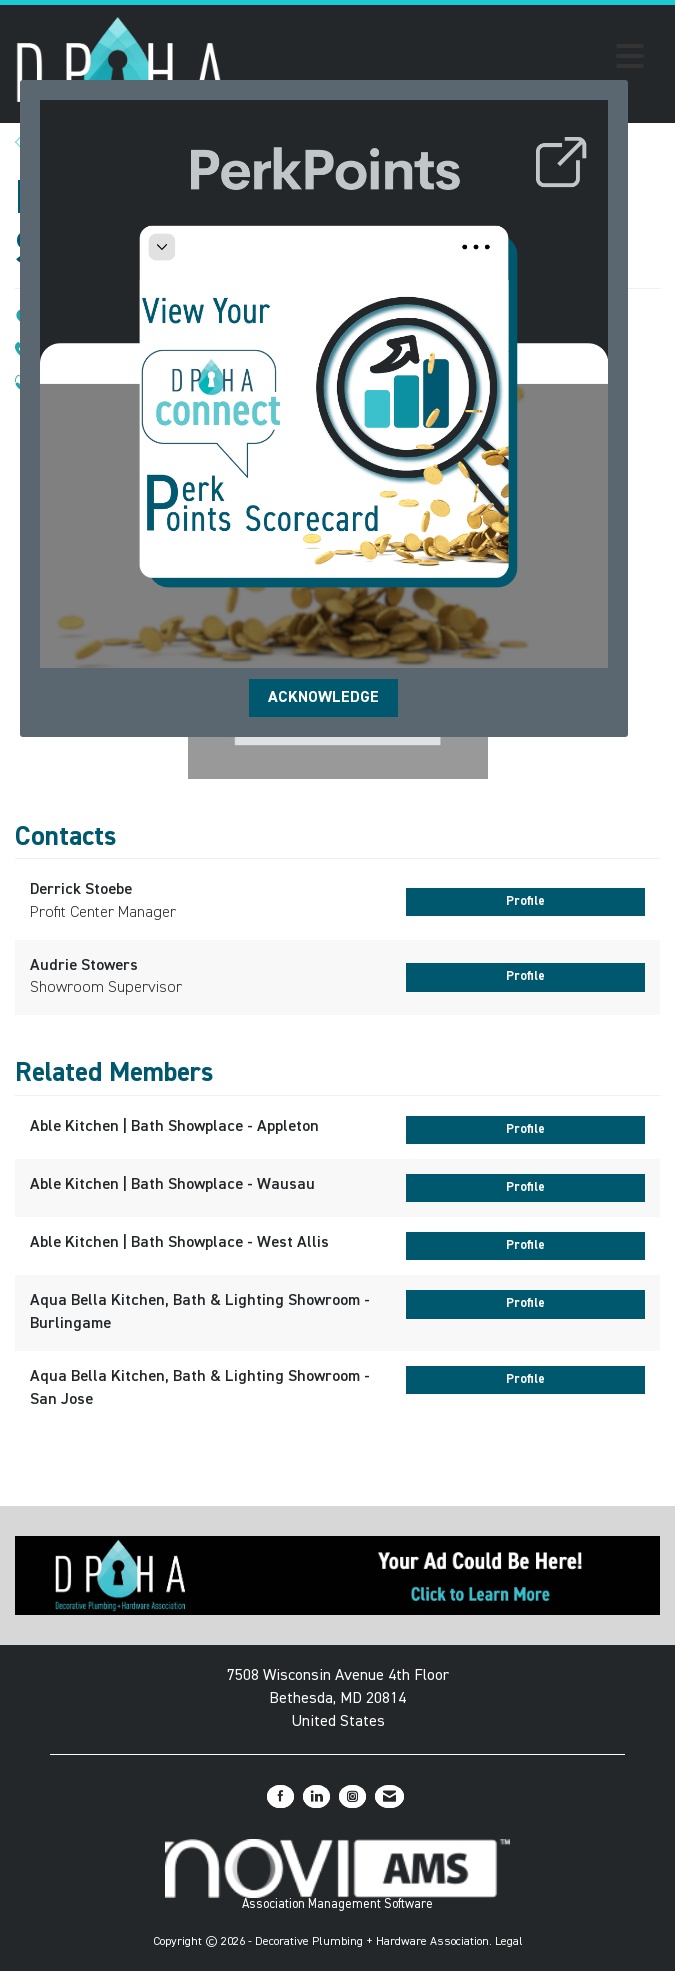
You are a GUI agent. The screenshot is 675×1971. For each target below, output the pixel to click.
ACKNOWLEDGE (323, 698)
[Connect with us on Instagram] (352, 1796)
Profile (525, 901)
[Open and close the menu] (441, 60)
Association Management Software (337, 1875)
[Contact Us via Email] (389, 1796)
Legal (509, 1942)
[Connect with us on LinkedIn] (316, 1796)
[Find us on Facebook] (280, 1796)
